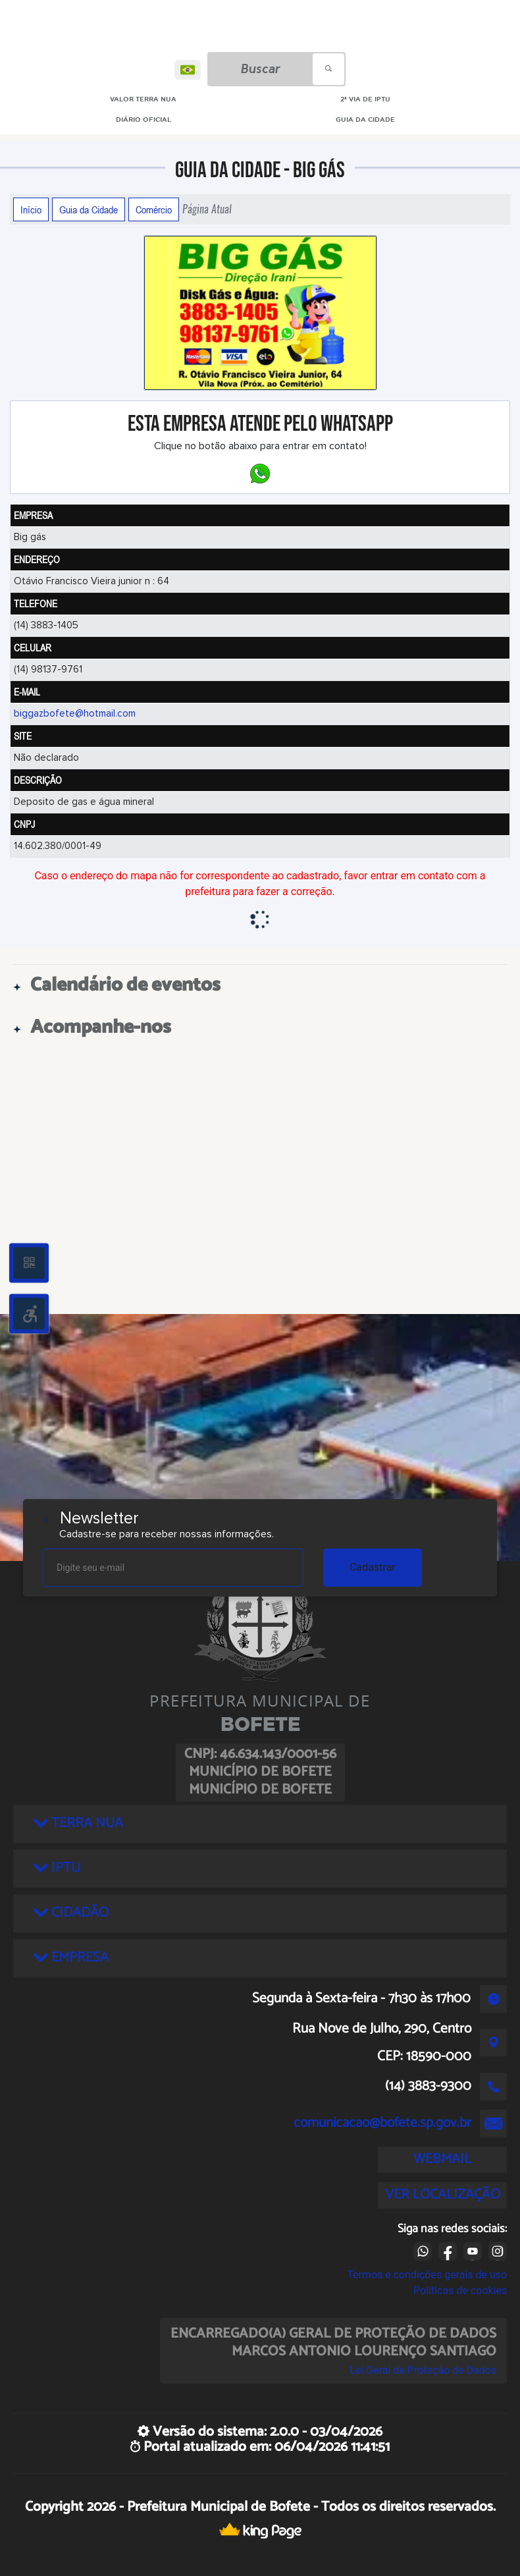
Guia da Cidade (88, 209)
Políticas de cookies (460, 2290)
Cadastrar (373, 1567)
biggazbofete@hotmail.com (75, 714)
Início (30, 209)
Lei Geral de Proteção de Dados (423, 2370)
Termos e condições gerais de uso (427, 2274)
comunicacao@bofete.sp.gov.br (382, 2123)
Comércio (154, 209)
